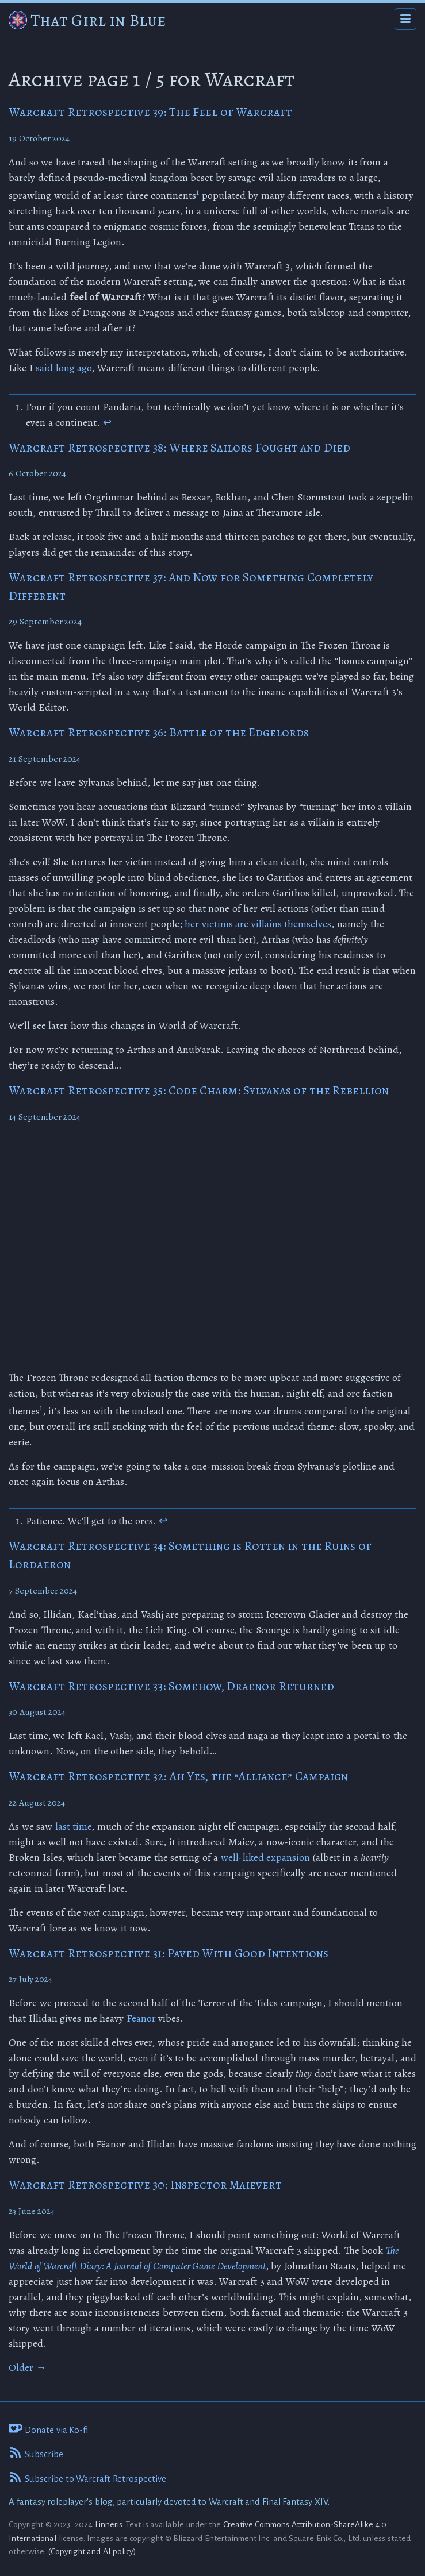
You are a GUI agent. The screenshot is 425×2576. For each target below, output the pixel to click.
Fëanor (141, 2018)
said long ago (63, 368)
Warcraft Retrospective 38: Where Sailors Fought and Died (179, 447)
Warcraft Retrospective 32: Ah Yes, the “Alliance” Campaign (178, 1776)
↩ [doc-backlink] (107, 422)
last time (73, 1826)
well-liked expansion (266, 1857)
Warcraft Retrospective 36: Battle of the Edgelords (159, 732)
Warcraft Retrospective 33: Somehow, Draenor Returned (171, 1686)
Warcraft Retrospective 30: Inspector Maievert (145, 2185)
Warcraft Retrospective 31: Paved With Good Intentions (168, 1953)
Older (28, 2367)
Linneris (108, 2524)
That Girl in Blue (98, 20)
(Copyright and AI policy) (92, 2551)
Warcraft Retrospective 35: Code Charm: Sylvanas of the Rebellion (199, 1090)
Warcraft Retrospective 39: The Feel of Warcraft (150, 112)
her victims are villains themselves (258, 924)
